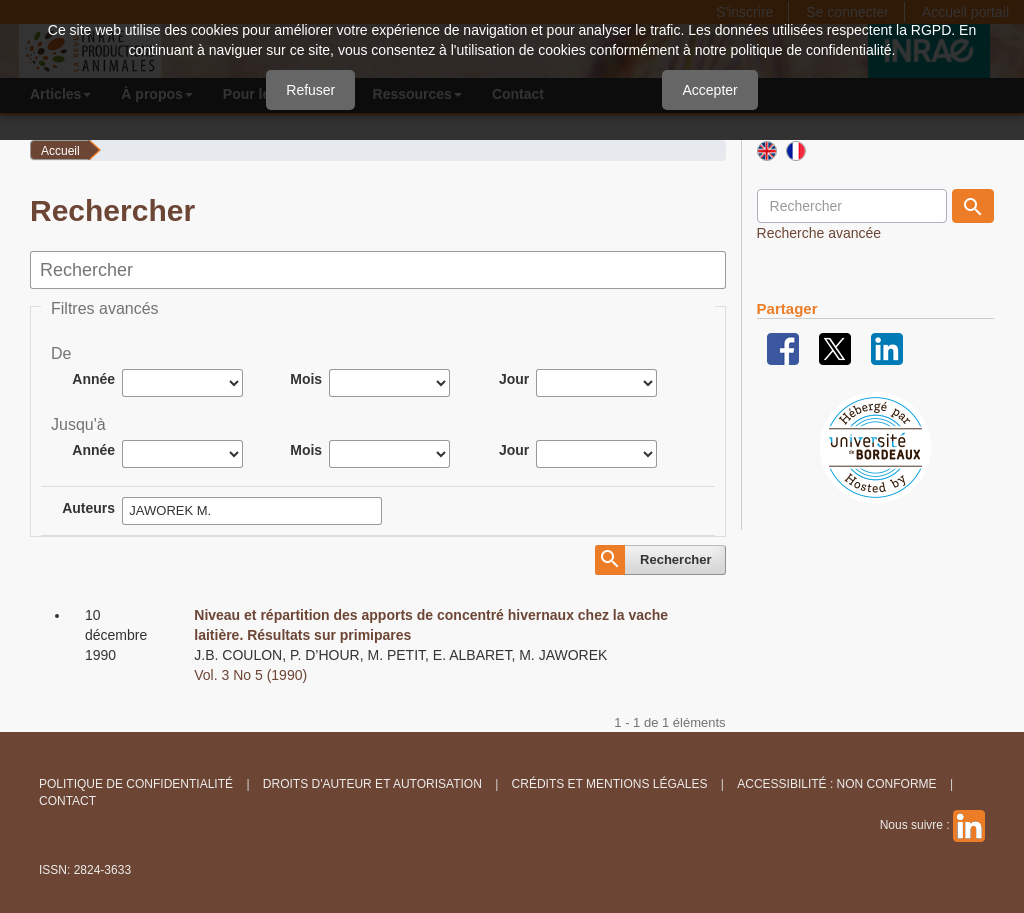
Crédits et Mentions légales (610, 784)
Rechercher (676, 559)
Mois (306, 379)
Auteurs (88, 508)
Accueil (60, 151)
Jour (514, 379)
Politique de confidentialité (136, 784)
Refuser (310, 90)
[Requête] (852, 206)
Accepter (709, 90)
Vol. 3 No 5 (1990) (250, 675)
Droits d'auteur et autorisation (372, 784)
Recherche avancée (819, 233)
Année (93, 379)
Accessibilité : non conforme (836, 784)
